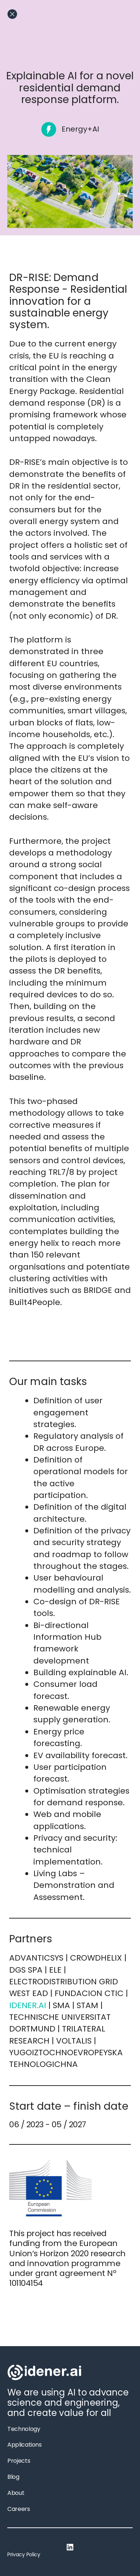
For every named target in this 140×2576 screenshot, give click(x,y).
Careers (18, 2509)
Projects (18, 2461)
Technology (23, 2429)
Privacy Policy (23, 2554)
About (15, 2493)
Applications (24, 2444)
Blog (13, 2477)
